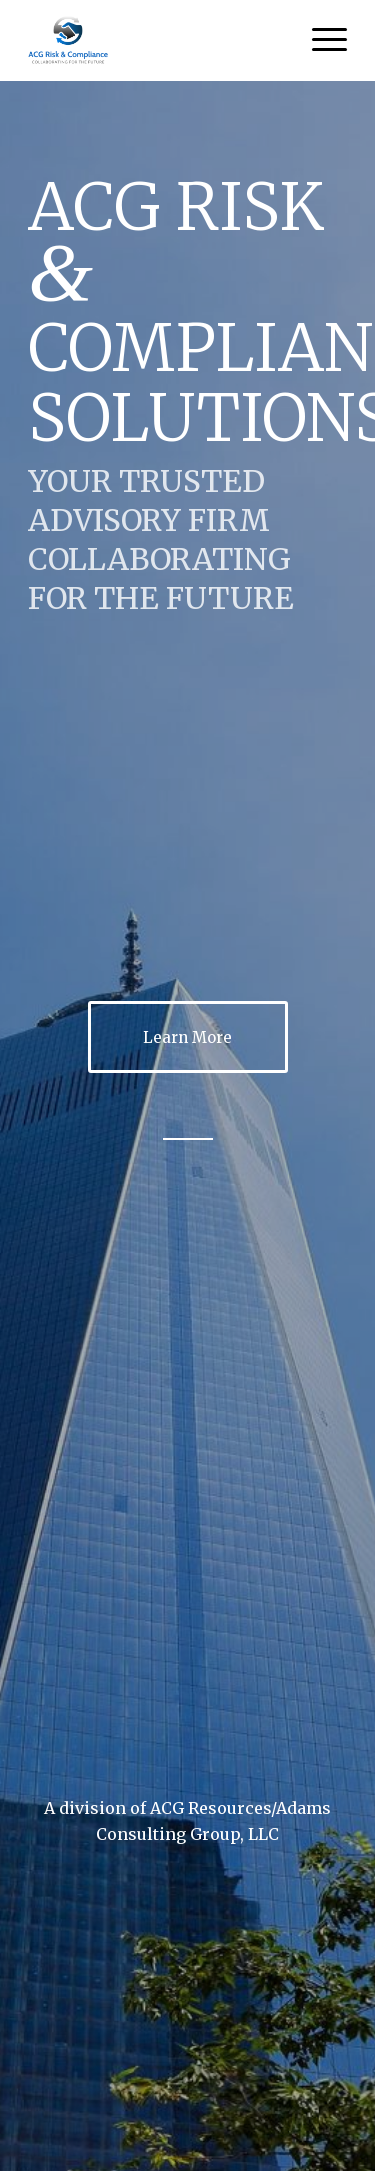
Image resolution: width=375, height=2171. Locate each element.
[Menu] (319, 40)
